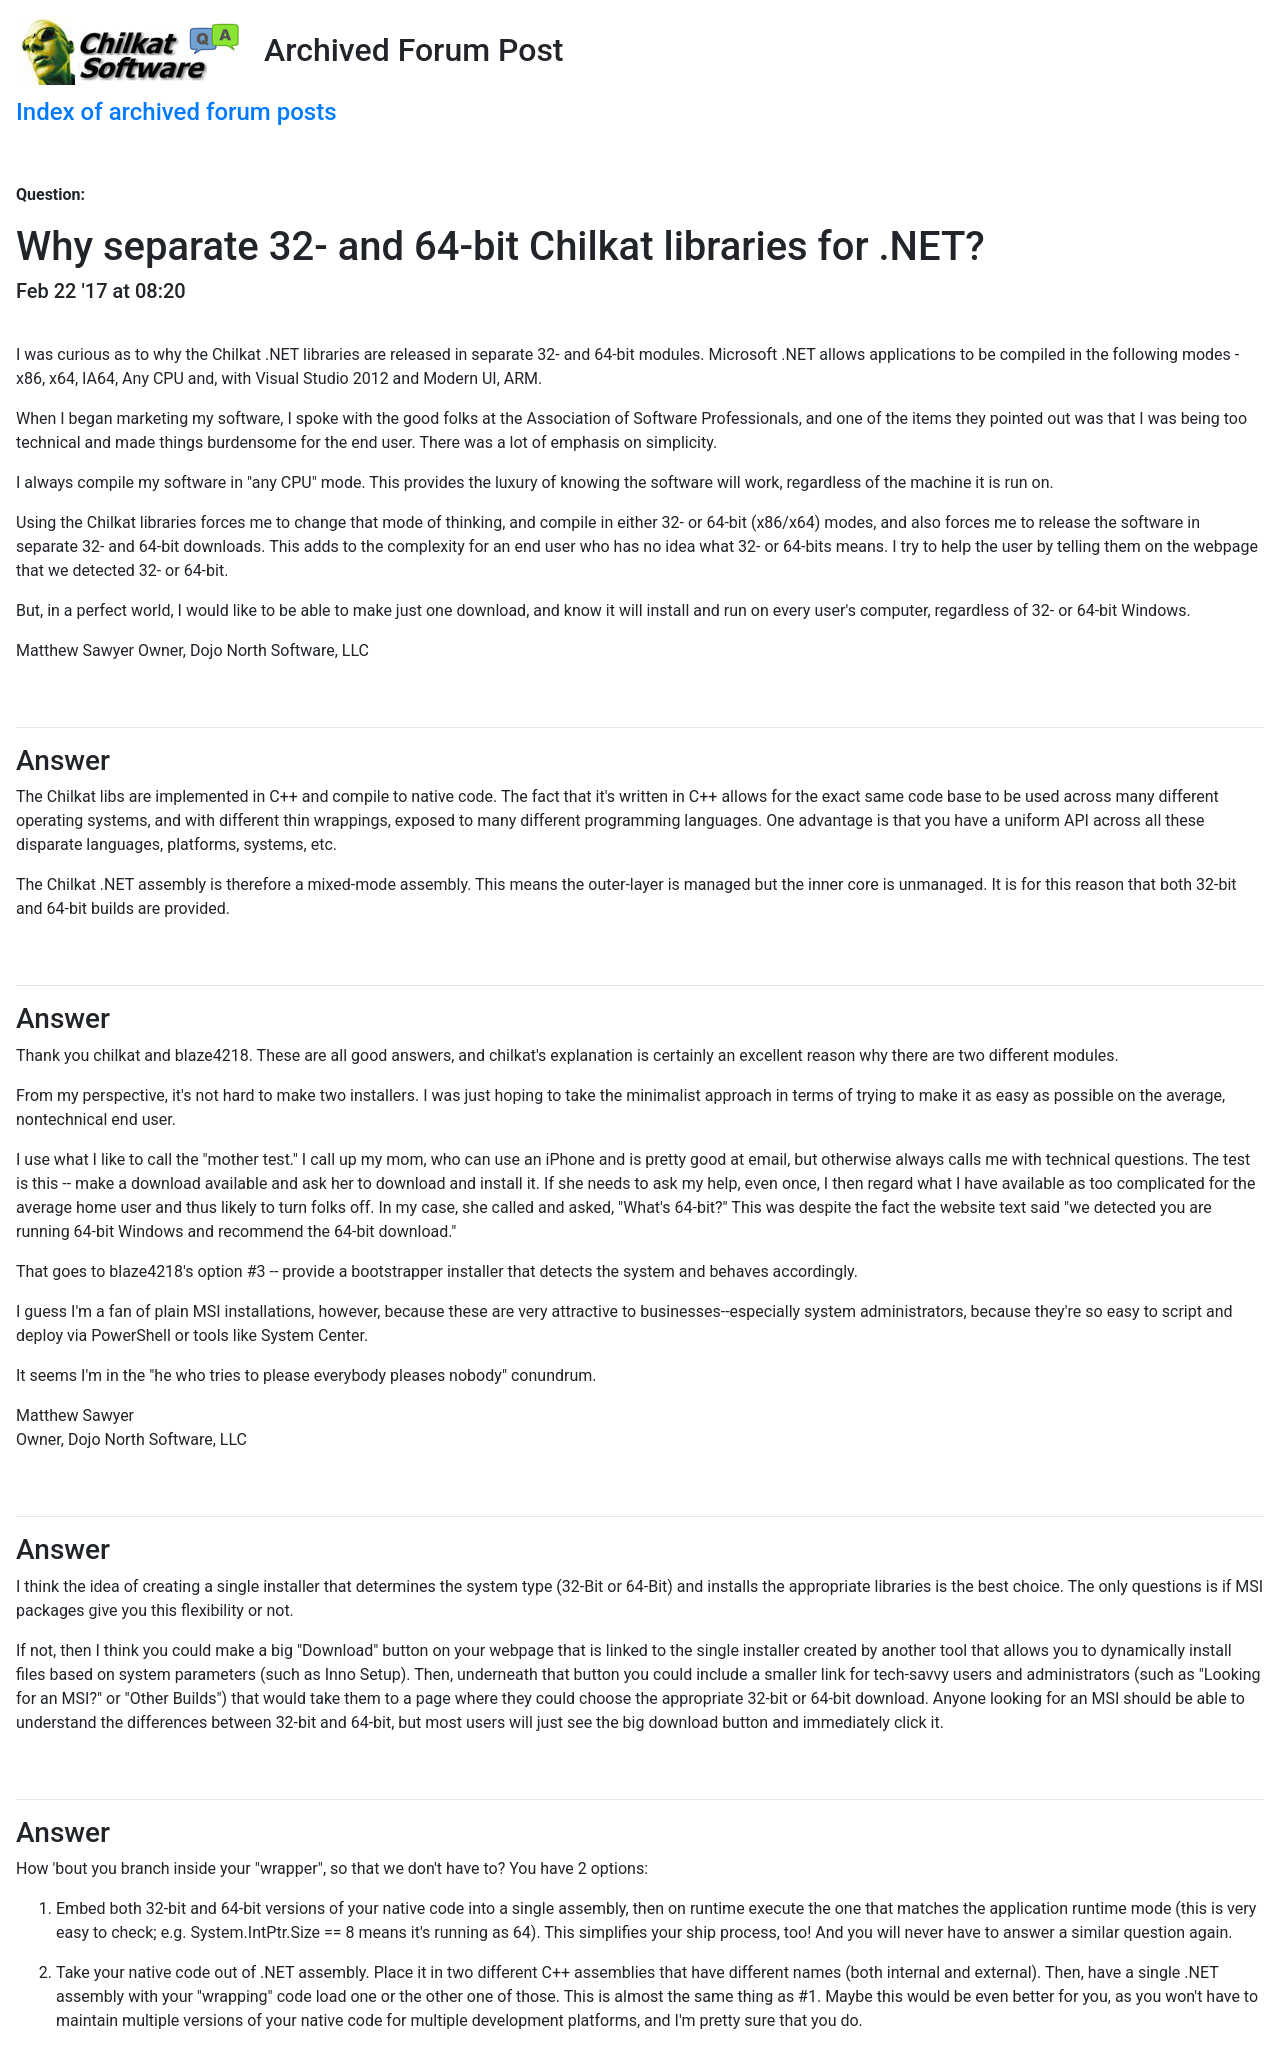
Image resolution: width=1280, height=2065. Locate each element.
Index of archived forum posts (176, 112)
